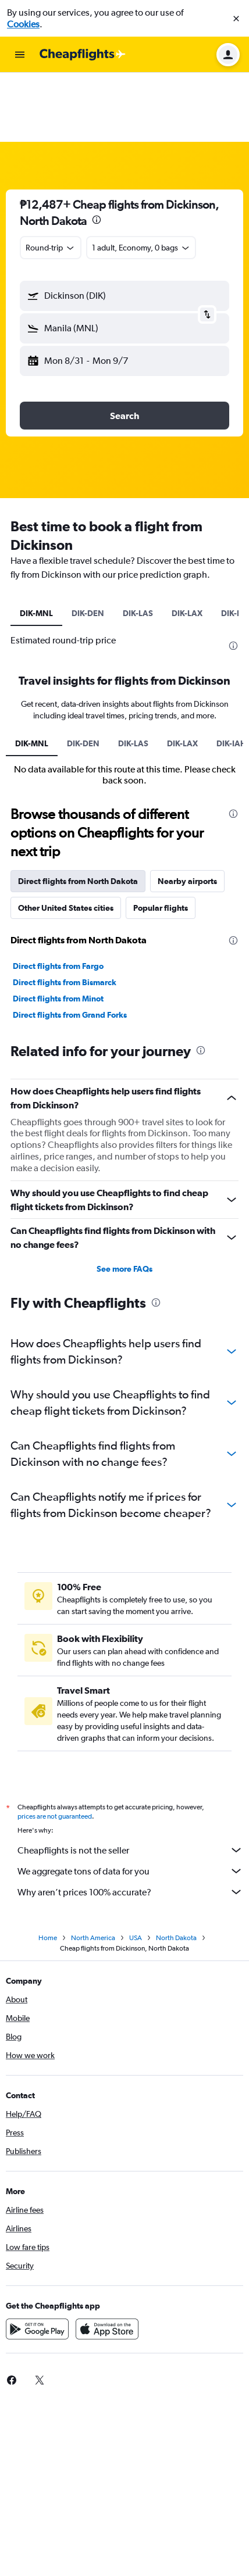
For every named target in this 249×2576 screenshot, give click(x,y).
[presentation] (96, 150)
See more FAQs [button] (124, 1199)
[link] (39, 2311)
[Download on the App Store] (107, 2259)
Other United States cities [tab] (65, 838)
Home (47, 1869)
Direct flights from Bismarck (64, 913)
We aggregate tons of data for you (130, 1802)
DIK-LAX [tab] (187, 544)
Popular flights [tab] (160, 838)
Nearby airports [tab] (187, 812)
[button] (236, 18)
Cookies (23, 24)
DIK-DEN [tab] (88, 544)
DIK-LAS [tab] (138, 544)
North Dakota (176, 1869)
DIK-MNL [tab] (36, 544)
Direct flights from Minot (58, 929)
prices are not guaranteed (54, 1747)
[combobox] (50, 178)
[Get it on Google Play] (37, 2259)
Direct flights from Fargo (58, 896)
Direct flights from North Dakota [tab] (78, 812)
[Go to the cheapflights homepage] (83, 54)
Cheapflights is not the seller (130, 1781)
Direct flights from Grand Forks (70, 945)
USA (135, 1869)
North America (93, 1869)
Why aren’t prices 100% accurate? (130, 1823)
